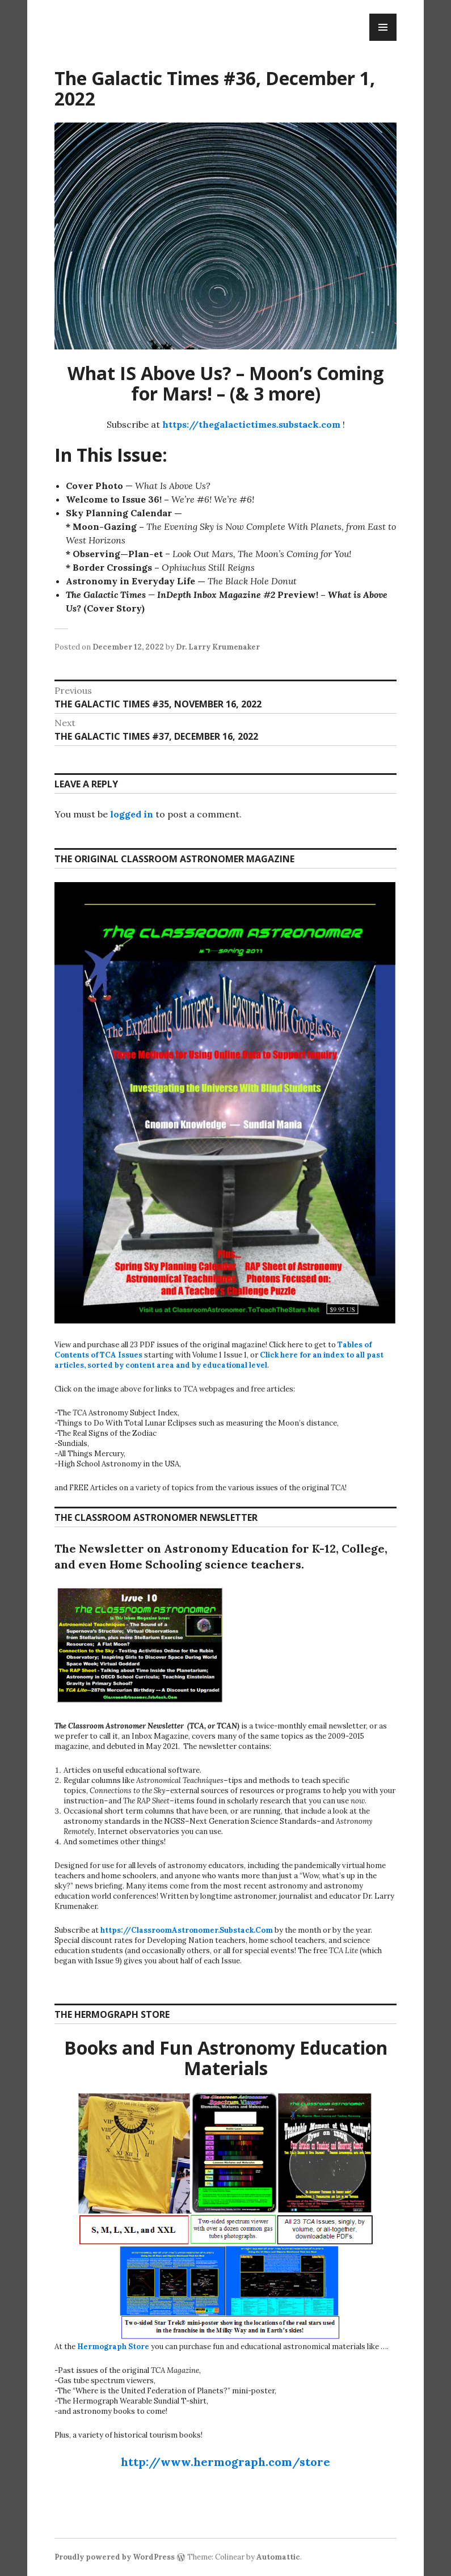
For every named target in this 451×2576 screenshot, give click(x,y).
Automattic (278, 2557)
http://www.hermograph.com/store (225, 2462)
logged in (131, 814)
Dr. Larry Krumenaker (218, 647)
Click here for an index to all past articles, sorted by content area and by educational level (218, 1360)
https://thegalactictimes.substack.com (251, 424)
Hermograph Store (113, 2346)
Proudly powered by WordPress (114, 2557)
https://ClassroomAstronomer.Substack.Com (186, 1930)
